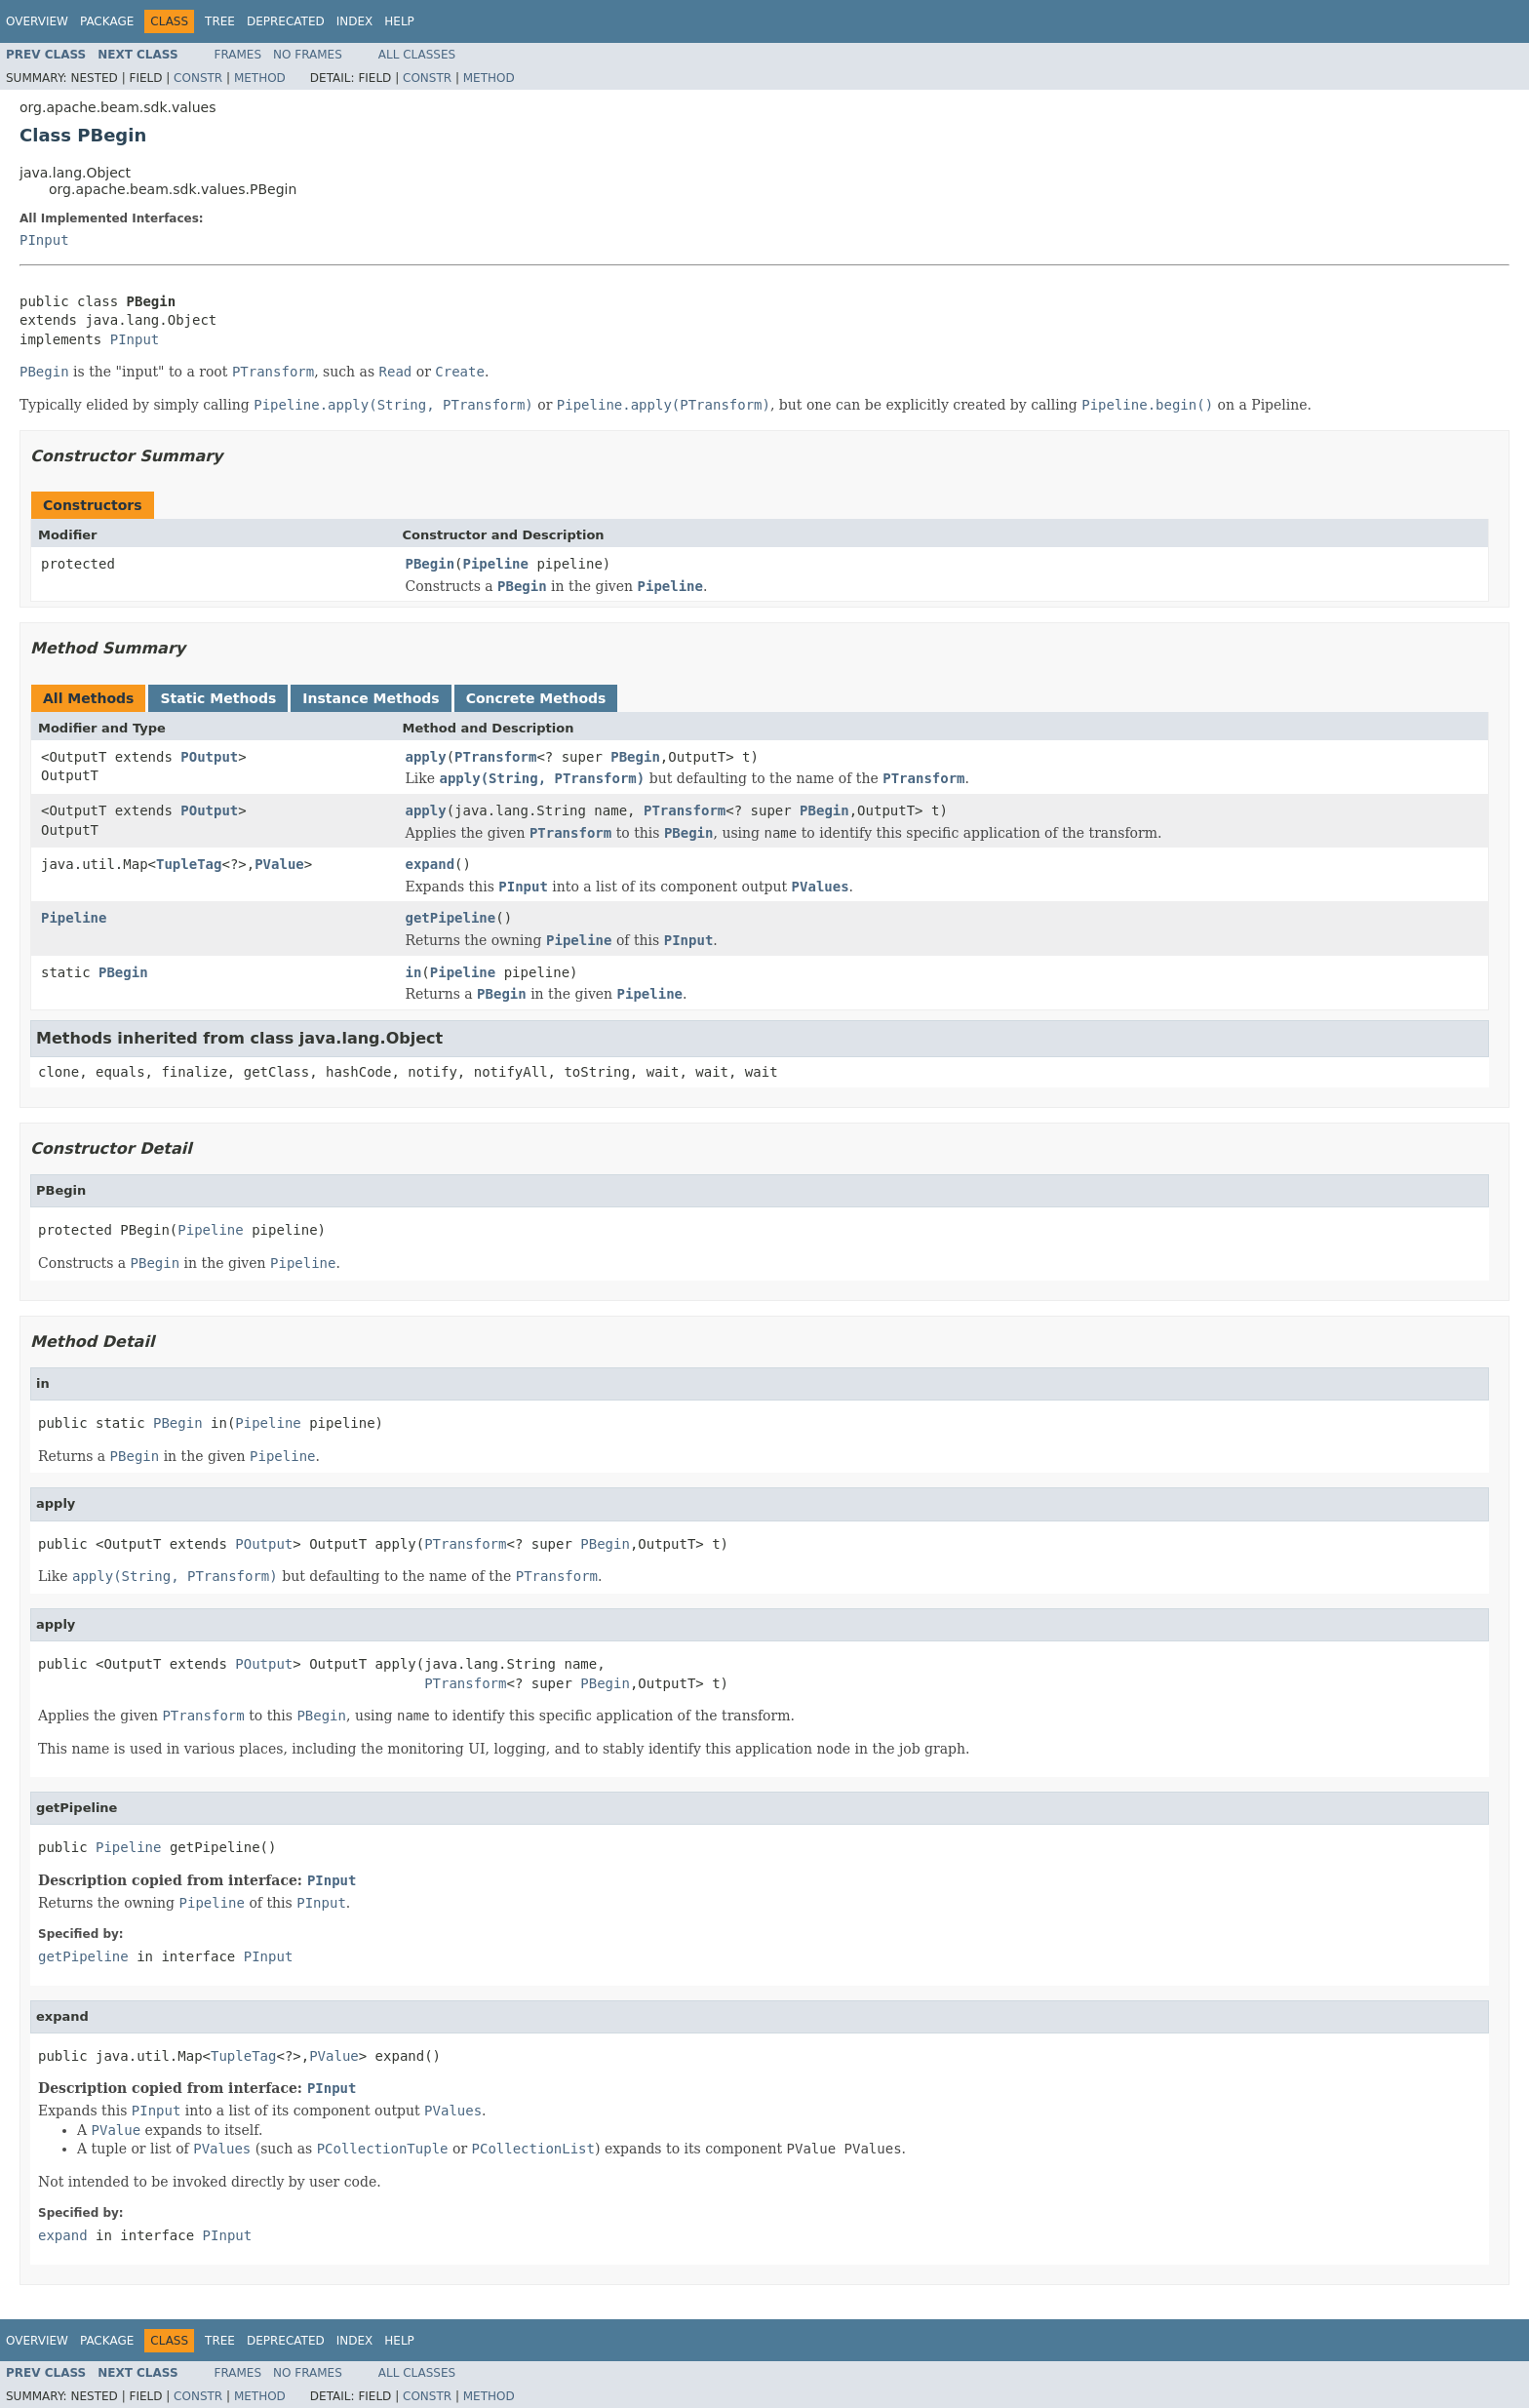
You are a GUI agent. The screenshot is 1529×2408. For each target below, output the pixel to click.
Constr (198, 78)
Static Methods (218, 698)
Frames (238, 54)
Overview (37, 21)
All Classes (416, 54)
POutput (209, 757)
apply (426, 757)
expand (430, 864)
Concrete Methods (536, 698)
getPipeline (451, 918)
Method (260, 78)
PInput (44, 240)
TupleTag (188, 864)
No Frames (307, 54)
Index (354, 21)
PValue (279, 864)
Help (399, 21)
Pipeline (496, 564)
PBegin (430, 564)
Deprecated (286, 21)
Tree (220, 21)
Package (107, 21)
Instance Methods (370, 698)
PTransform (495, 757)
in (414, 972)
